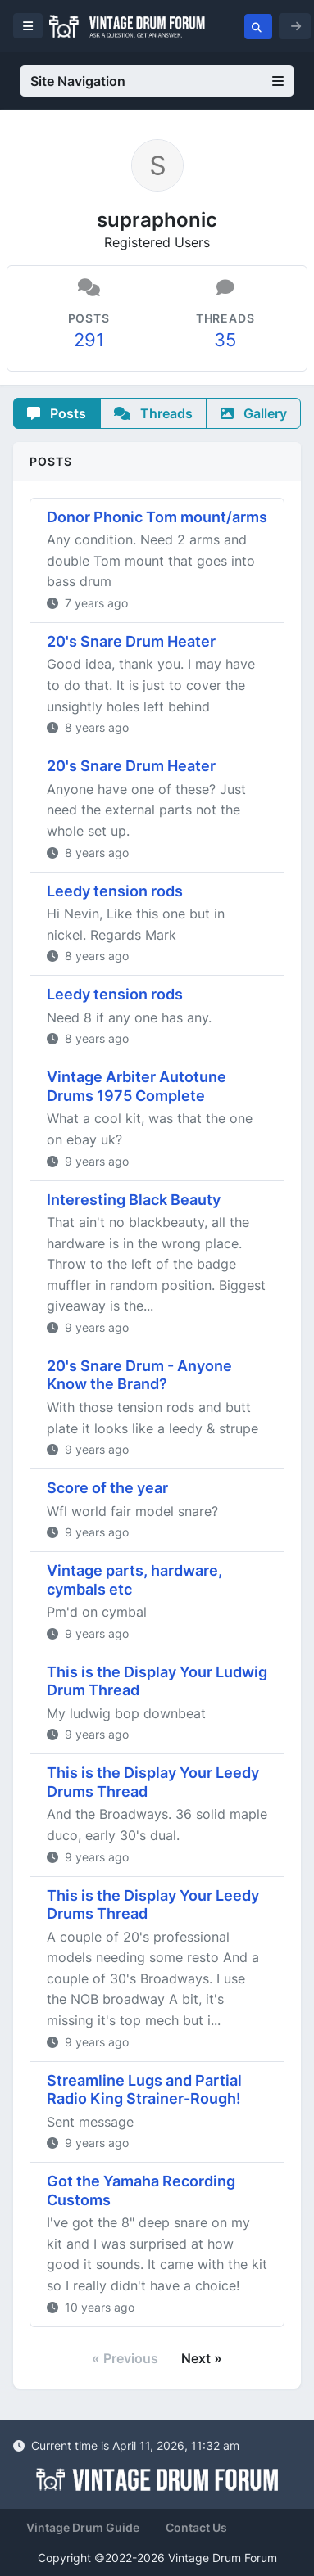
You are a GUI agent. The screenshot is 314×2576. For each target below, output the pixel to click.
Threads (153, 413)
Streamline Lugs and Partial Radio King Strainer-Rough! (144, 2090)
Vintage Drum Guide (82, 2527)
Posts (56, 413)
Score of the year (107, 1487)
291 (89, 339)
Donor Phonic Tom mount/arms (157, 517)
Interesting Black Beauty (134, 1199)
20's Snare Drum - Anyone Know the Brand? (139, 1375)
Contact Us (196, 2527)
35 (225, 339)
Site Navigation (157, 81)
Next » (201, 2358)
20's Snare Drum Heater (131, 641)
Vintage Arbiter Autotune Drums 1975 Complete (136, 1086)
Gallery (254, 413)
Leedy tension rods (115, 891)
